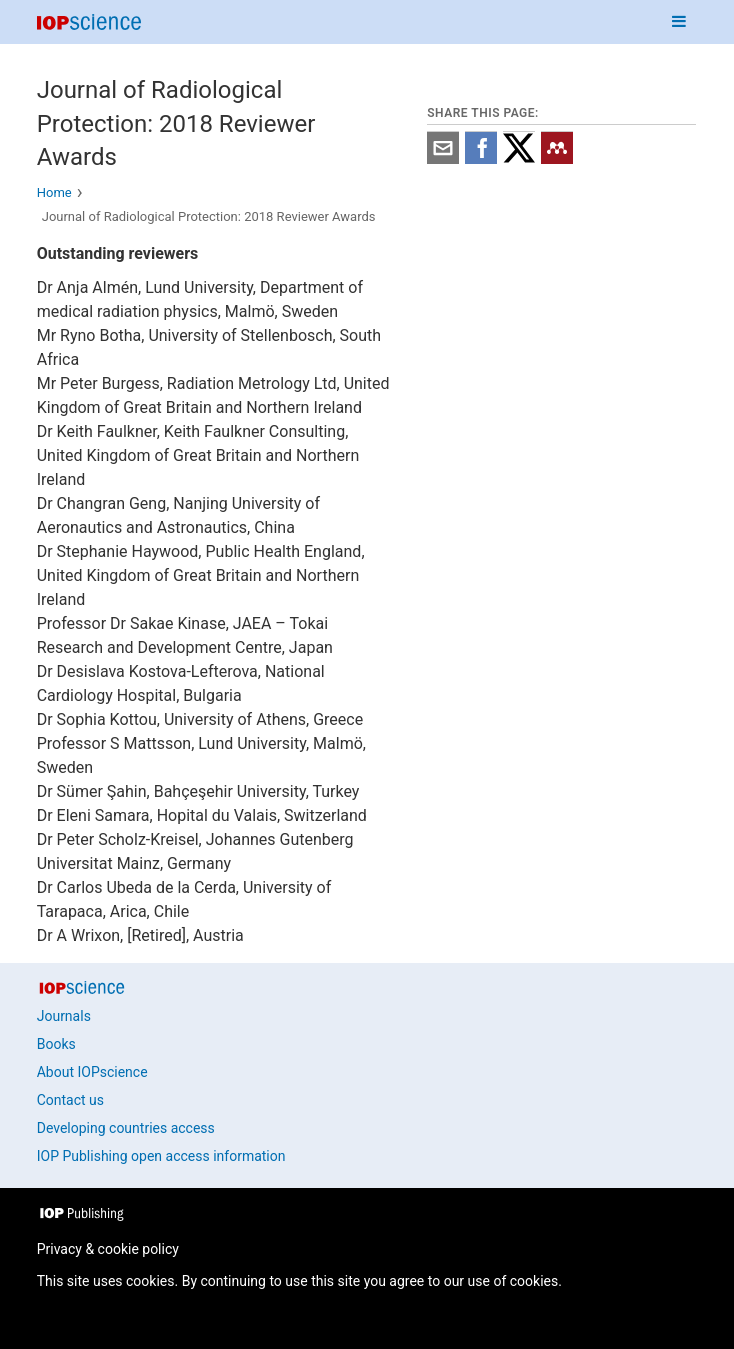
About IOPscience (92, 1072)
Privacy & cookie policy (108, 1249)
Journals (64, 1016)
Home (54, 192)
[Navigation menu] (679, 22)
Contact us (70, 1100)
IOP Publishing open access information (161, 1156)
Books (56, 1044)
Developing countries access (126, 1128)
